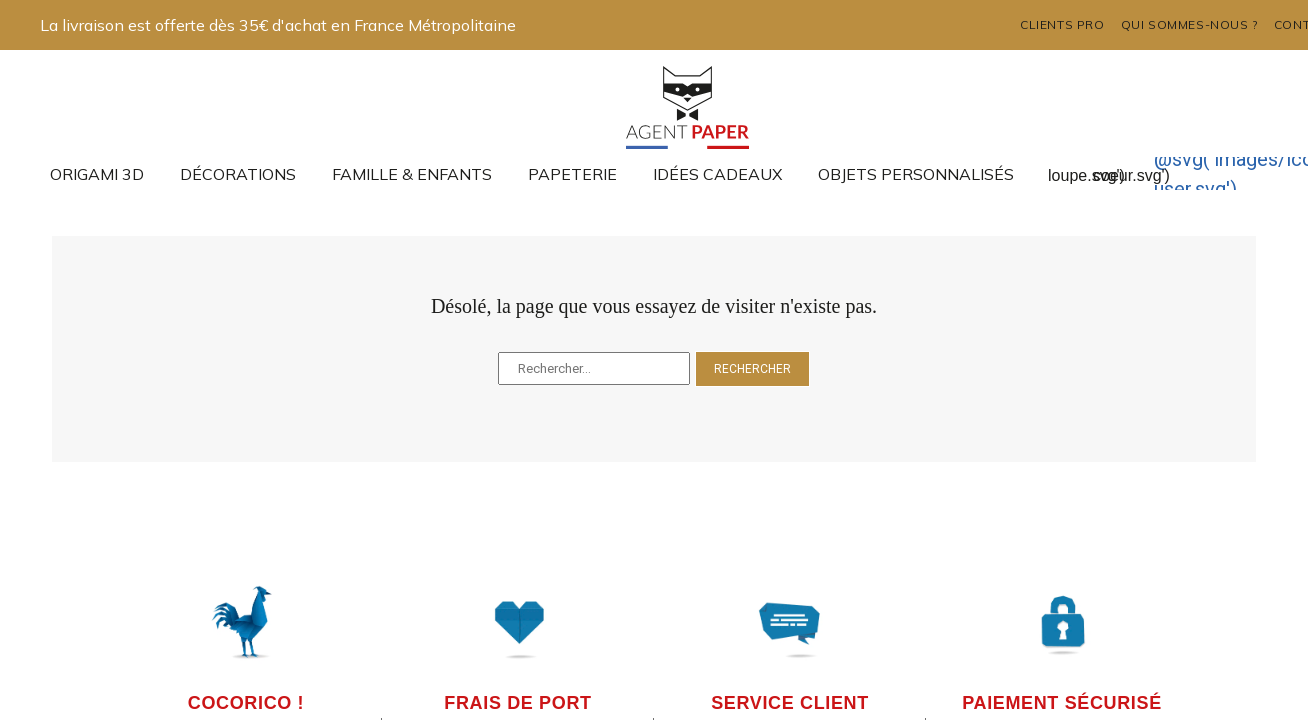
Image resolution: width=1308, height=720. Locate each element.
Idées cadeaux (717, 174)
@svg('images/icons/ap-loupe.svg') (1086, 158)
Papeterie (572, 174)
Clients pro (1062, 24)
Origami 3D (97, 174)
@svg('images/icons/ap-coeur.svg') (1131, 158)
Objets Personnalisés (916, 174)
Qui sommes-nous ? (1189, 24)
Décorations (238, 174)
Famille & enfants (412, 174)
